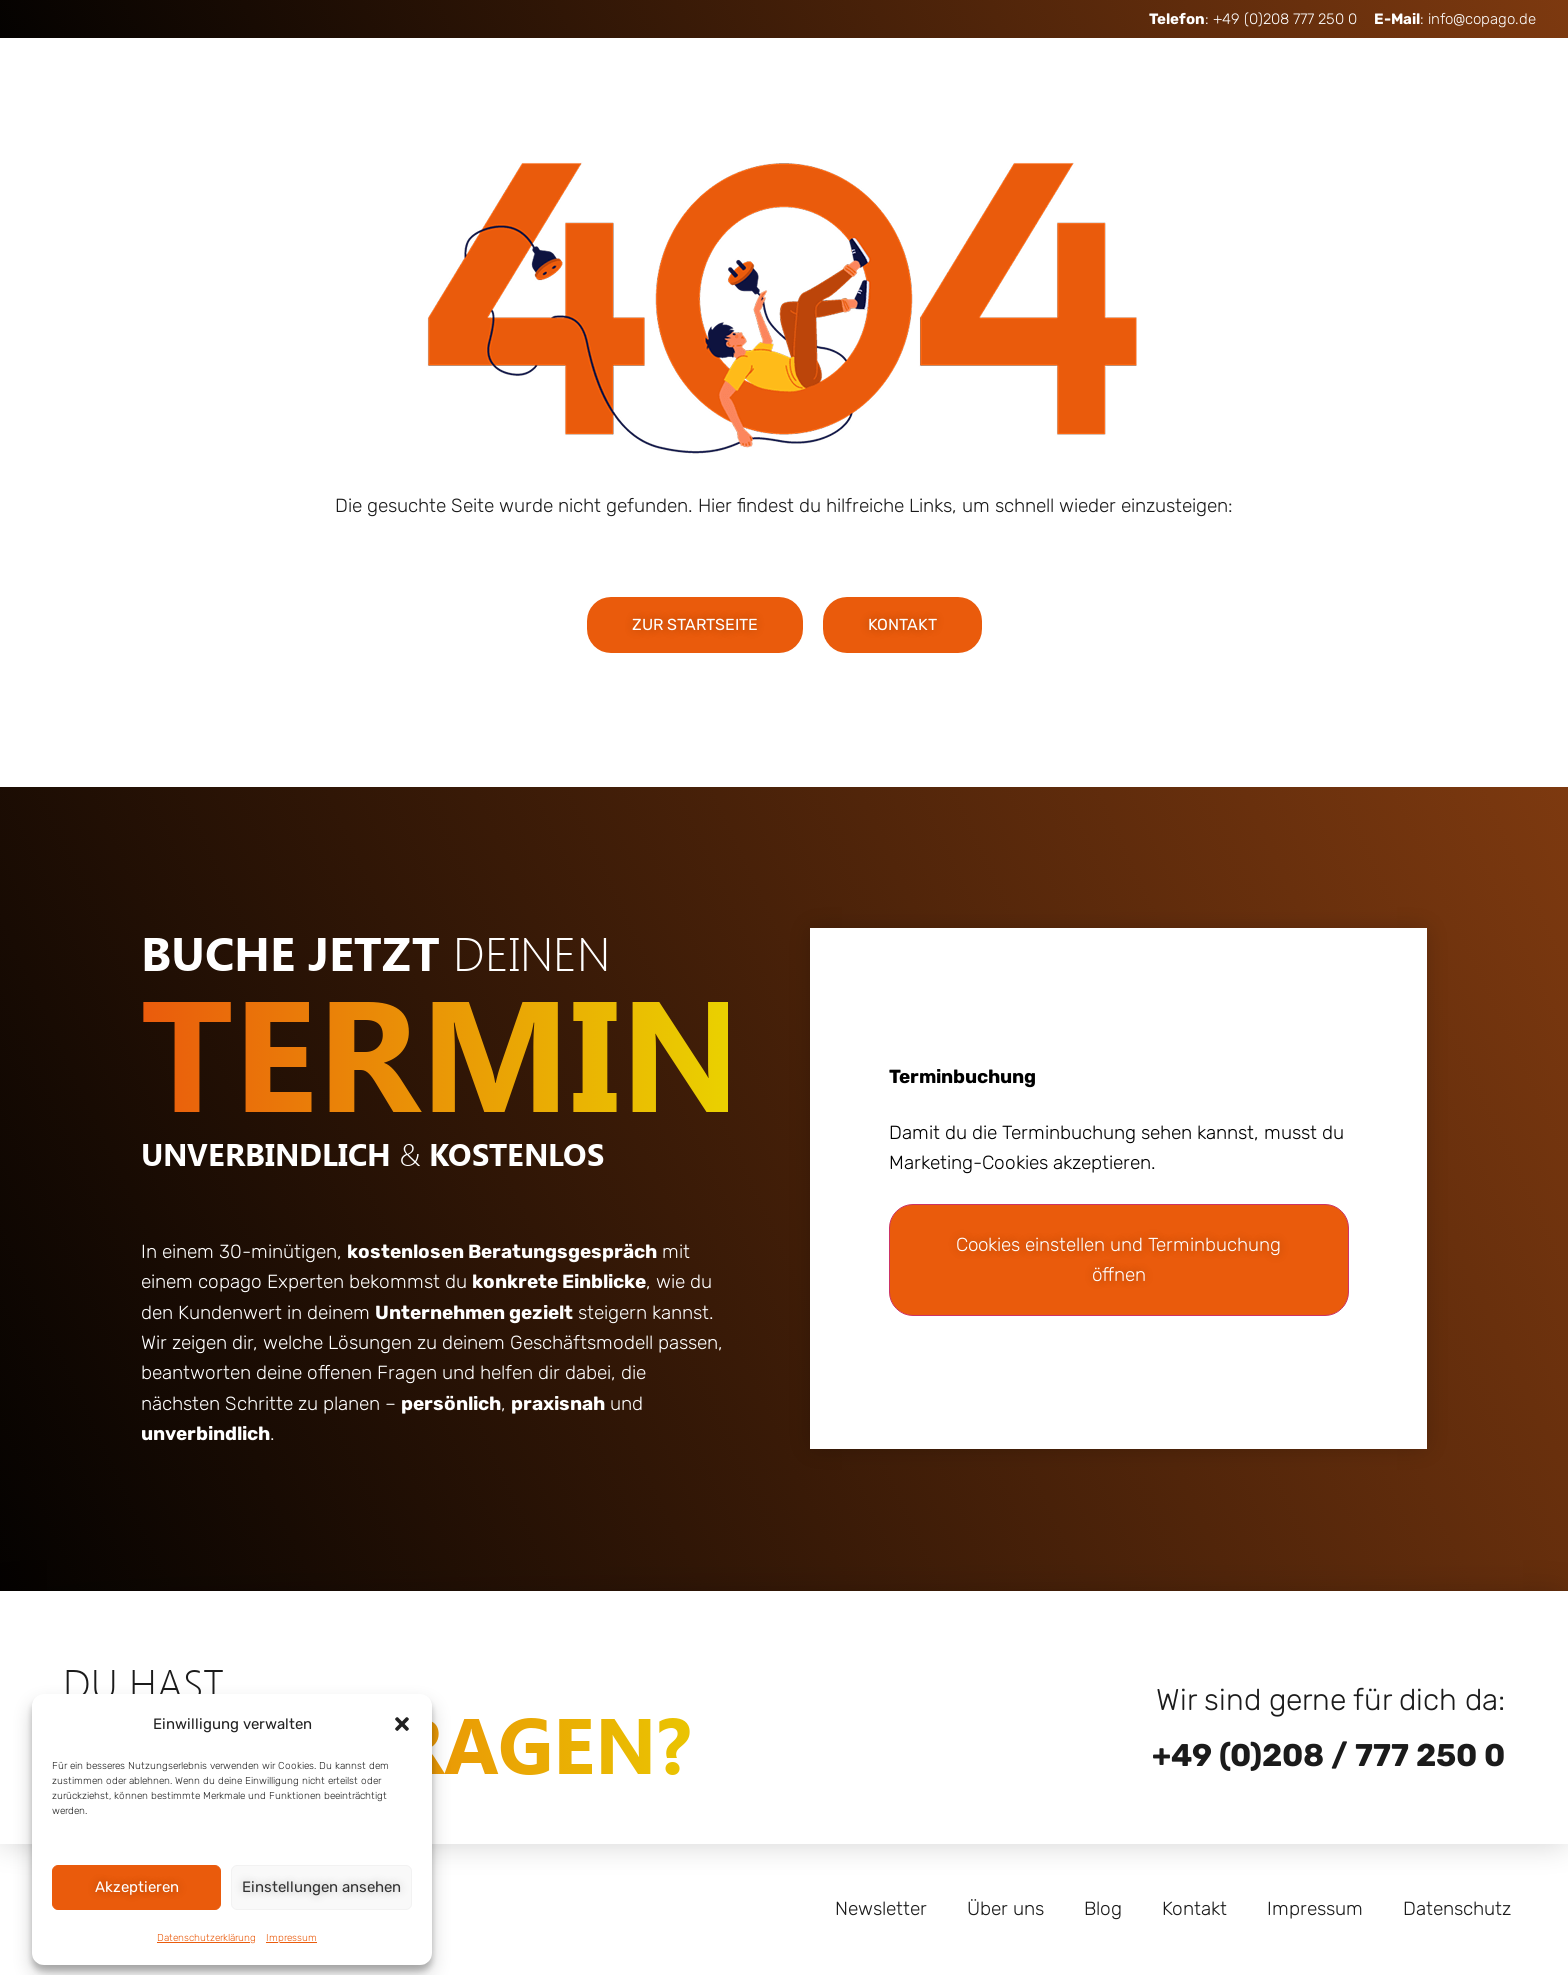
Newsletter (881, 1908)
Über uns (1005, 1908)
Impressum (291, 1938)
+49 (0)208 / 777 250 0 (1328, 1755)
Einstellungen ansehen (321, 1887)
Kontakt (1194, 1908)
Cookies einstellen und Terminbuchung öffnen (1119, 1259)
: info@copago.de (1455, 19)
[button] (402, 1724)
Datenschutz (1457, 1908)
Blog (1103, 1908)
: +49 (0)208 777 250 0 (1253, 19)
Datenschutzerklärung (206, 1938)
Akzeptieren (137, 1887)
